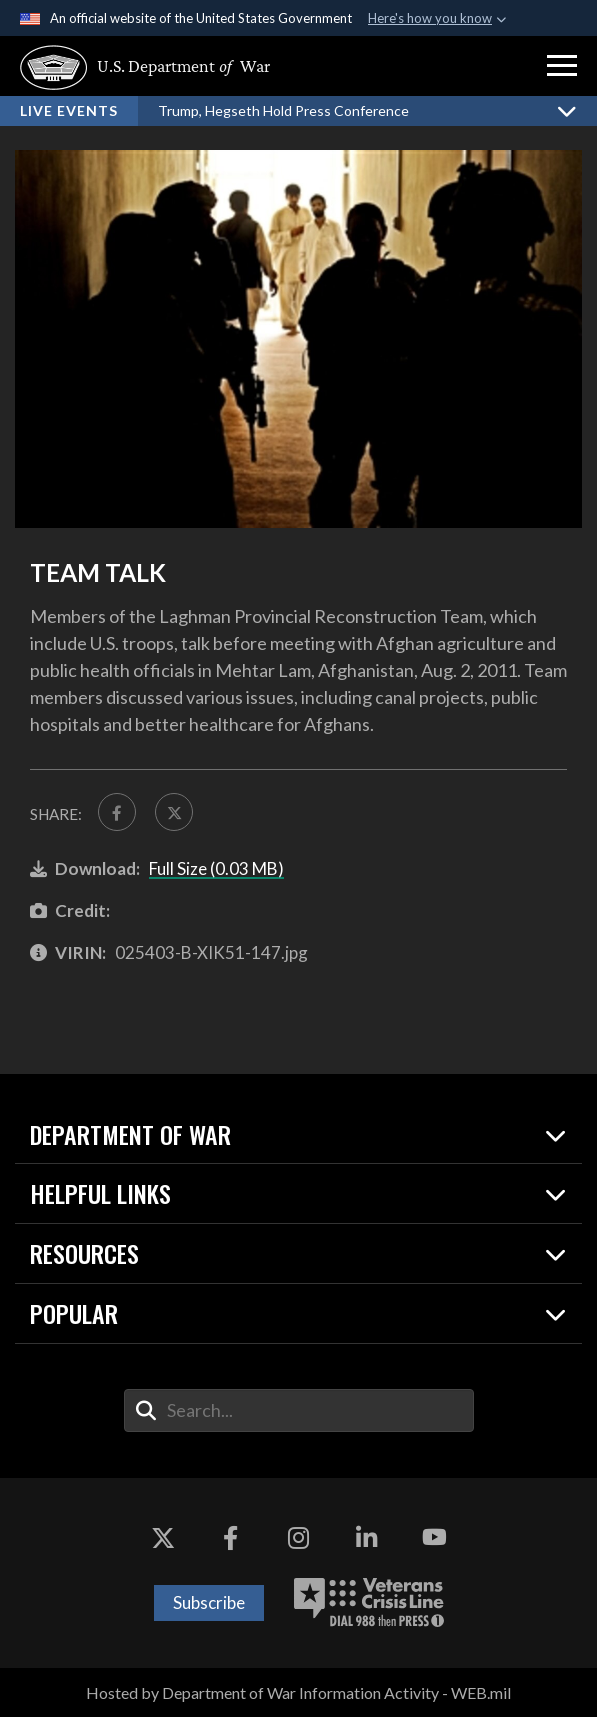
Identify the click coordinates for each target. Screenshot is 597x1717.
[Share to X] (174, 812)
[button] (562, 66)
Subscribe (209, 1602)
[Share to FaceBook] (117, 812)
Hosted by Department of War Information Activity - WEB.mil (298, 1692)
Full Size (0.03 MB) (216, 868)
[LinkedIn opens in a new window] (366, 1538)
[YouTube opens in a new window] (434, 1538)
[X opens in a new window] (163, 1538)
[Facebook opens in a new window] (231, 1538)
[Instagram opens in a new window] (299, 1538)
